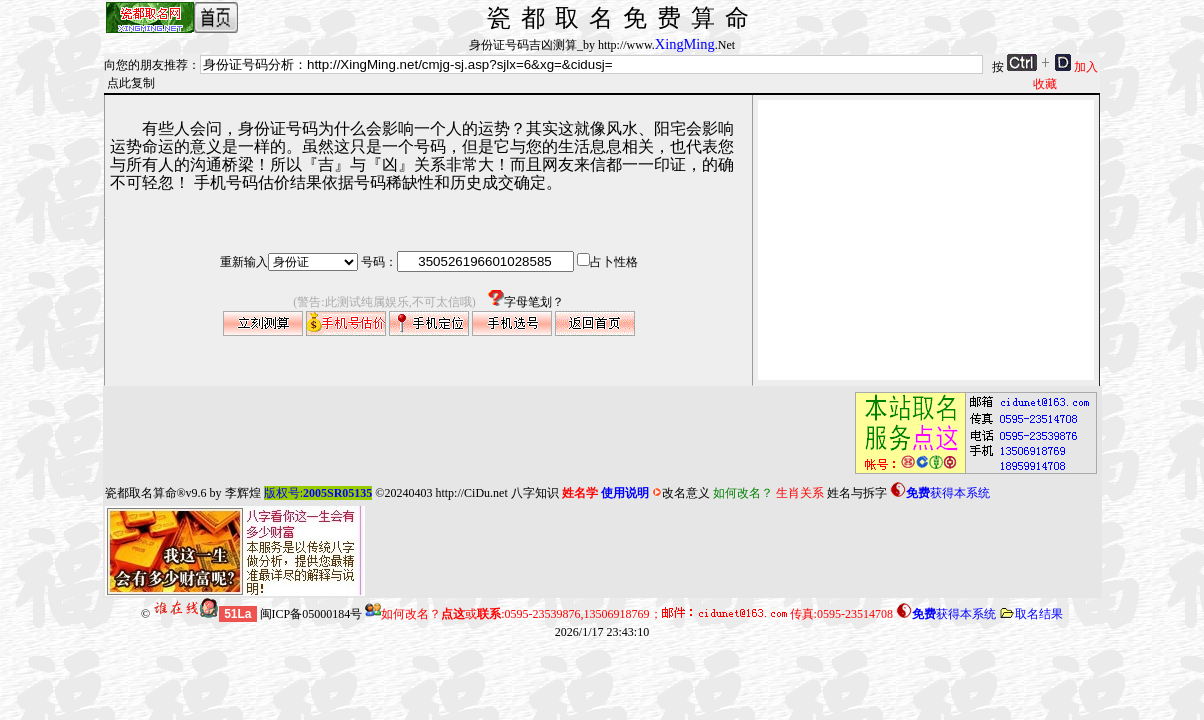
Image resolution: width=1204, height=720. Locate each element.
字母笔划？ (520, 302)
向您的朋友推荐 (146, 65)
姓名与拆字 (857, 493)
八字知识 (535, 493)
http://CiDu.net (471, 493)
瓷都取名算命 (141, 493)
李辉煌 (243, 493)
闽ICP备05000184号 (311, 614)
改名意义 (681, 493)
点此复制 (131, 83)
